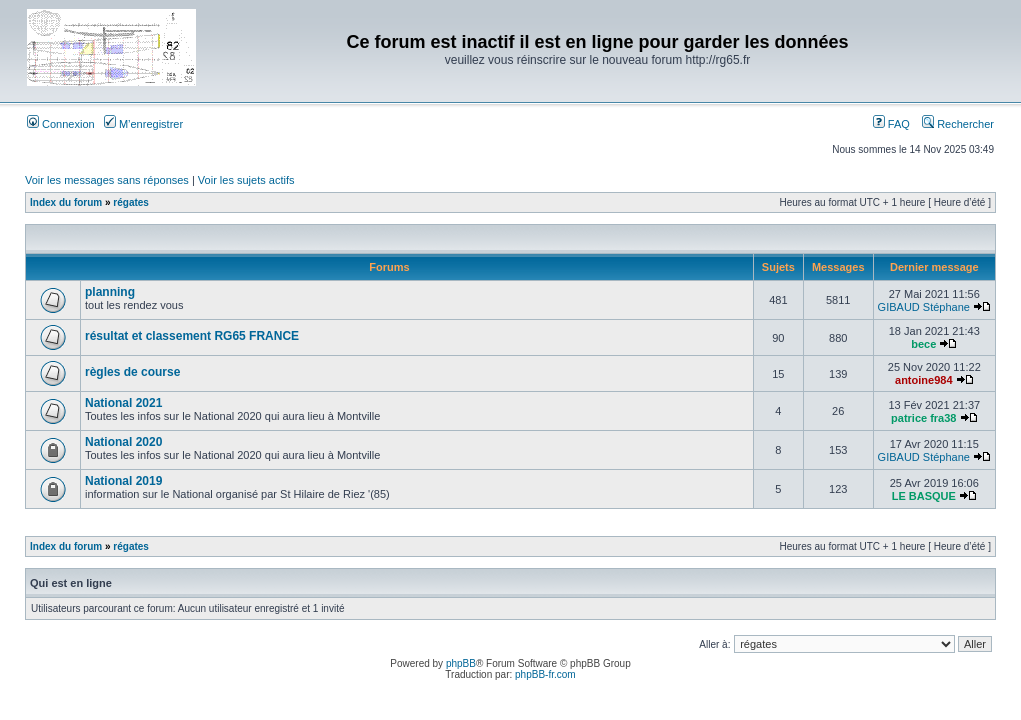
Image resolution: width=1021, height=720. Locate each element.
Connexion (61, 124)
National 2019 (123, 481)
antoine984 (923, 380)
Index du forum (66, 202)
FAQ (891, 124)
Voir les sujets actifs (246, 180)
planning (110, 292)
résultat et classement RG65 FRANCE (192, 336)
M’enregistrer (143, 124)
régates (131, 202)
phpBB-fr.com (545, 674)
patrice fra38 (923, 418)
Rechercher (958, 124)
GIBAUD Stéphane (924, 307)
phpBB (461, 663)
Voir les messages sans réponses (107, 180)
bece (923, 344)
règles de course (132, 372)
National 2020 (123, 442)
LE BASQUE (924, 496)
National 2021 (123, 403)
